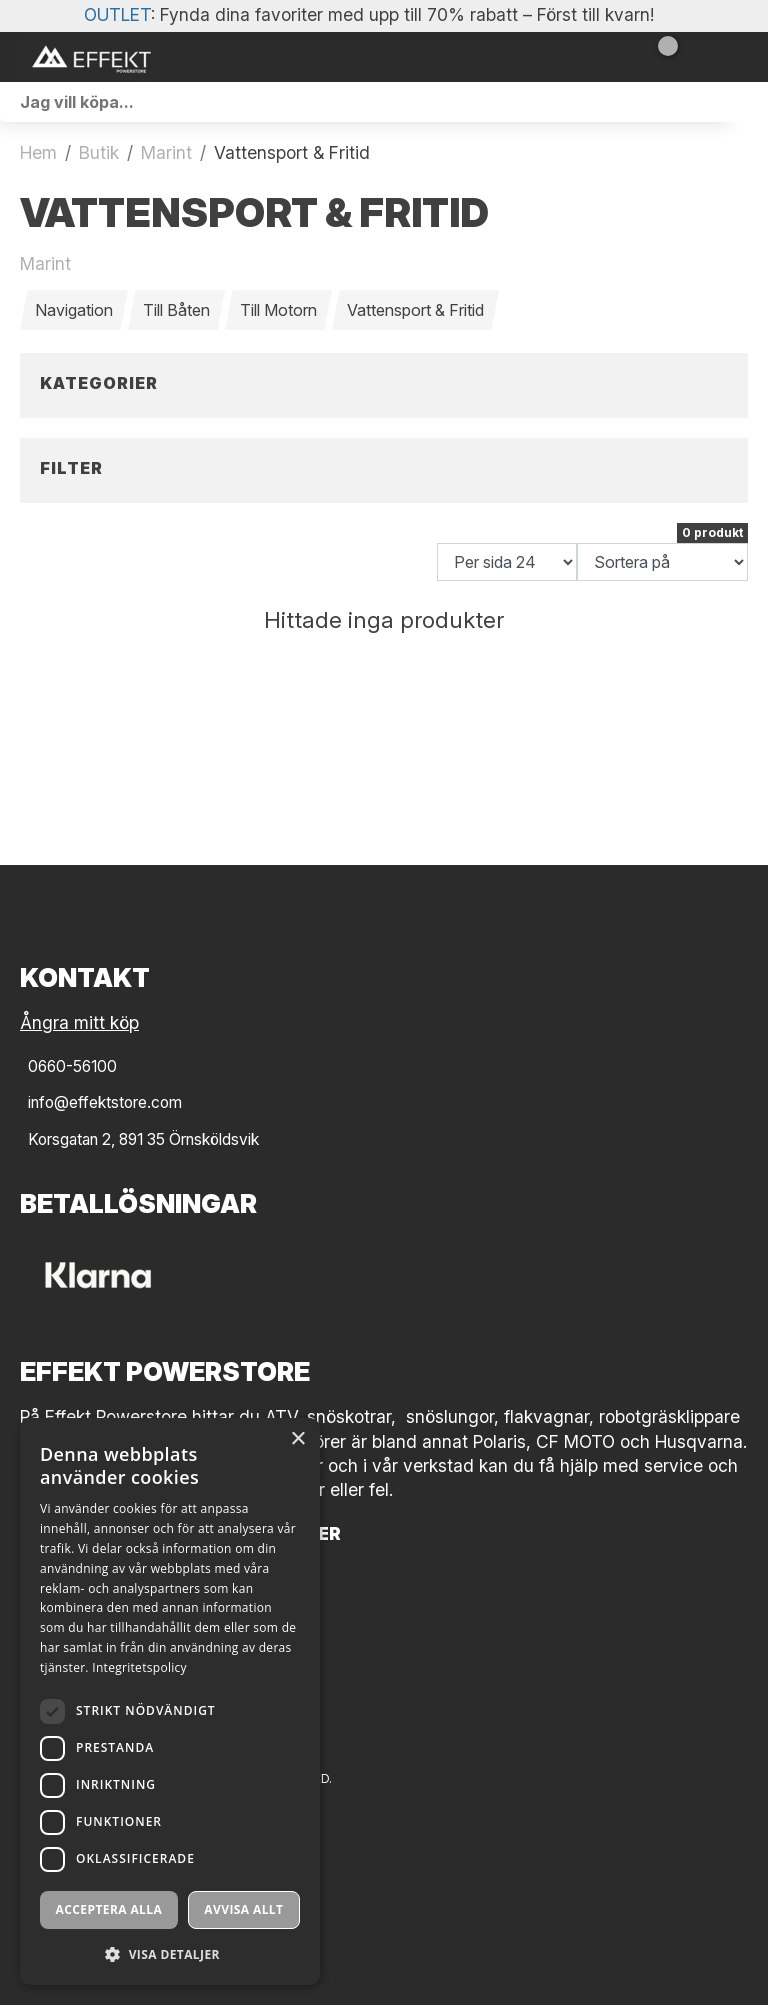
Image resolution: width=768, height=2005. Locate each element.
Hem (38, 152)
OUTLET (117, 14)
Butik (99, 152)
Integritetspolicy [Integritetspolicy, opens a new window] (139, 1667)
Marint (166, 152)
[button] (170, 1953)
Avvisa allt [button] (243, 1909)
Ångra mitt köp (79, 1022)
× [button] (297, 1439)
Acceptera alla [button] (109, 1909)
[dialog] (170, 1701)
